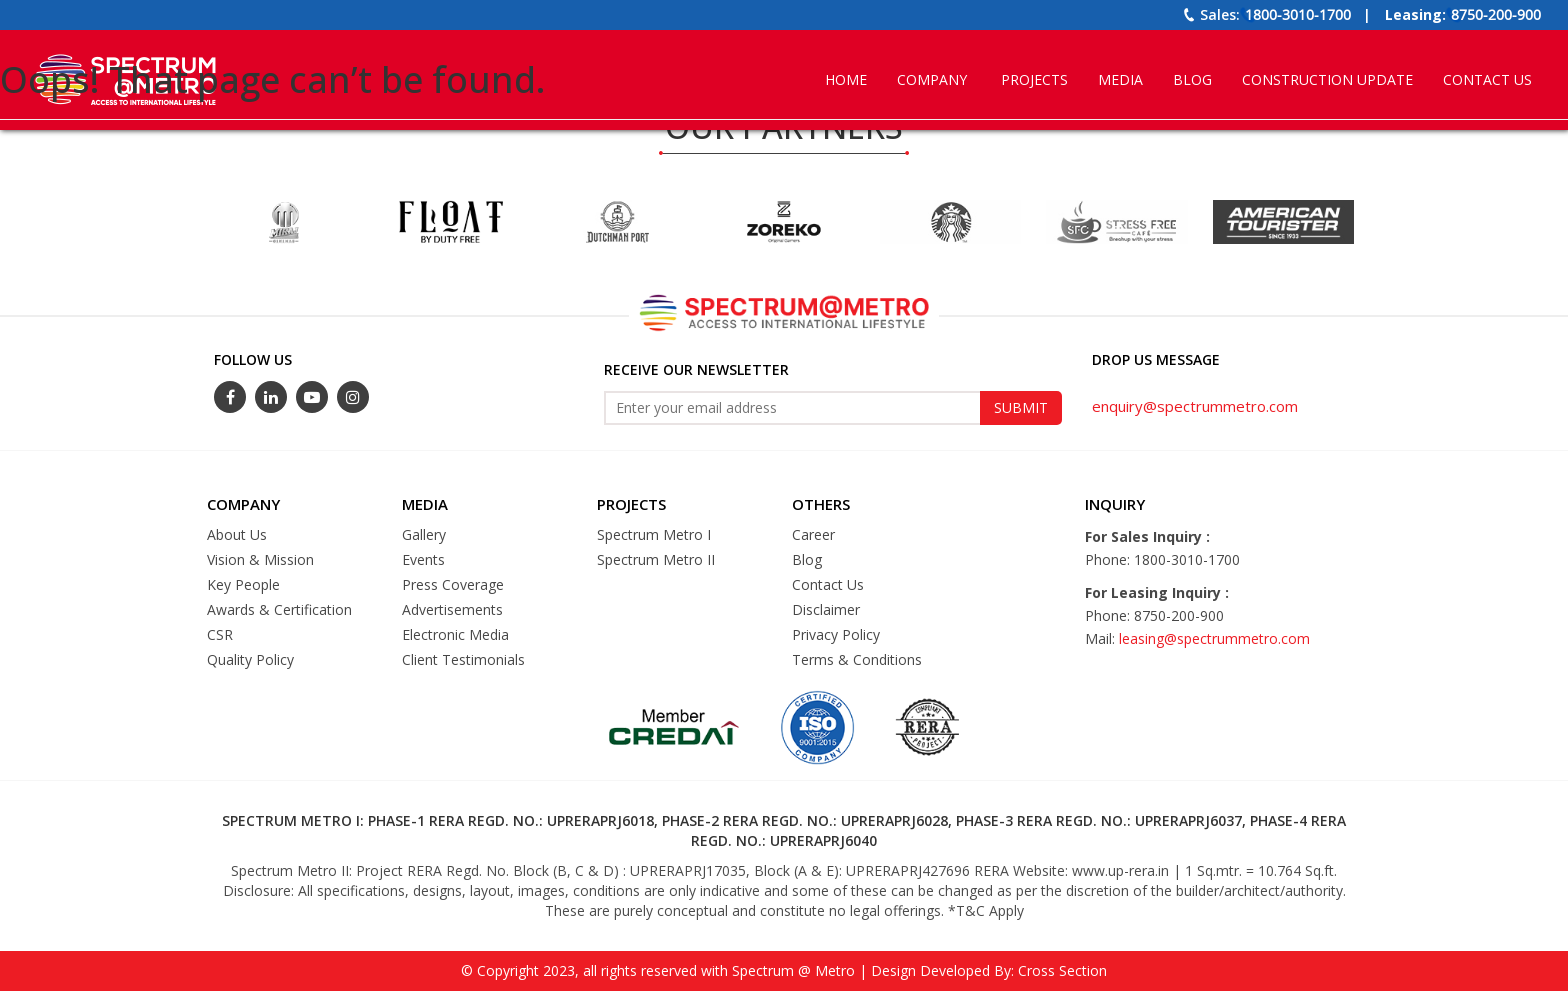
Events (423, 559)
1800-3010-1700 (1298, 14)
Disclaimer (826, 609)
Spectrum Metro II (656, 559)
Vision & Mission (260, 559)
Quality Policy (250, 659)
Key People (243, 584)
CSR (220, 634)
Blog (807, 559)
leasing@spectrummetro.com (1214, 638)
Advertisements (452, 609)
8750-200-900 (1496, 14)
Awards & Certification (279, 609)
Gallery (424, 534)
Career (813, 534)
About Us (237, 534)
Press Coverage (453, 584)
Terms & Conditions (857, 659)
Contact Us (828, 584)
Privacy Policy (836, 634)
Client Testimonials (463, 659)
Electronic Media (455, 634)
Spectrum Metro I (654, 534)
